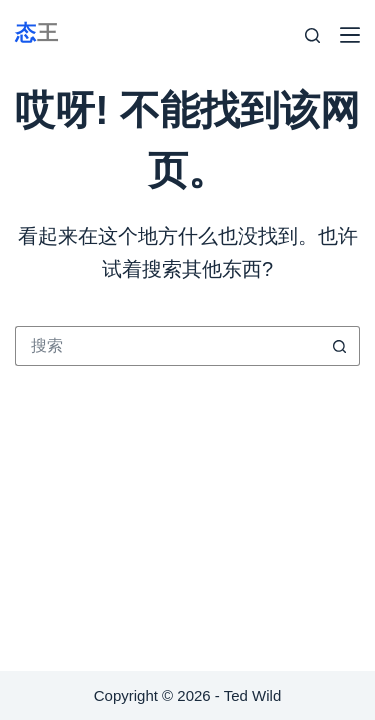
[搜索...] (167, 346)
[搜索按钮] (340, 346)
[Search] (312, 35)
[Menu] (350, 35)
